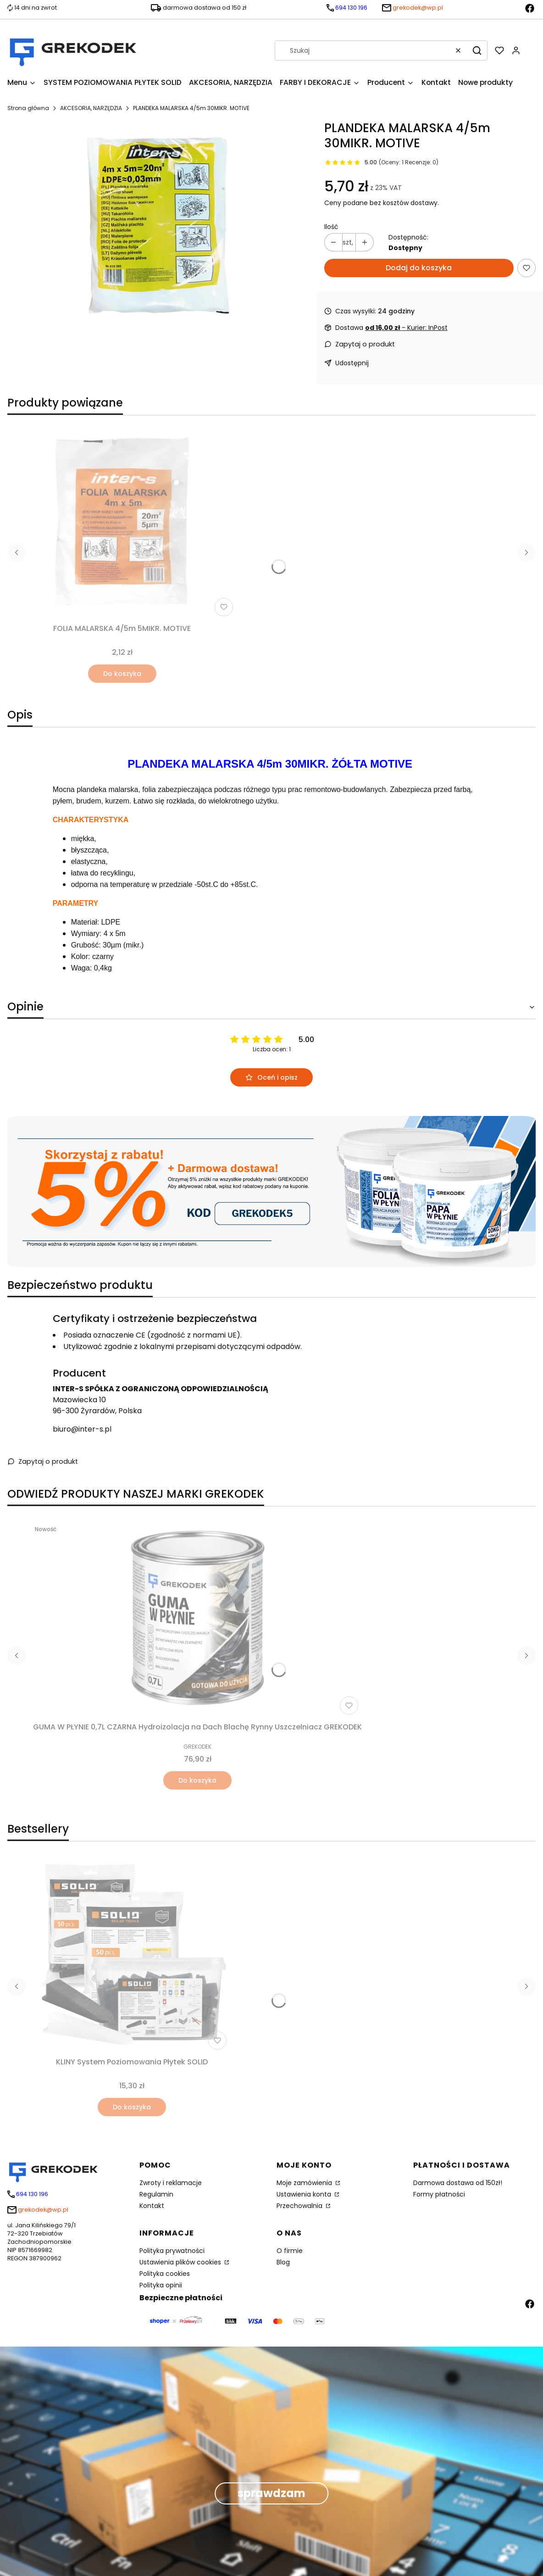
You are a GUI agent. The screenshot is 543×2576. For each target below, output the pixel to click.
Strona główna (28, 108)
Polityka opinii (160, 2285)
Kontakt (151, 2205)
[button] (477, 50)
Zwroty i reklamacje (170, 2182)
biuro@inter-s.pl (82, 1429)
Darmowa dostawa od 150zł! (457, 2182)
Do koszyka (122, 673)
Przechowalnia (300, 2205)
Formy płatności (439, 2194)
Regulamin (156, 2194)
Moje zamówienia (305, 2182)
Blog (283, 2262)
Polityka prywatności (172, 2250)
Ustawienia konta (305, 2194)
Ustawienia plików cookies (181, 2262)
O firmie (290, 2250)
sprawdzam (271, 2493)
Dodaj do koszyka (419, 267)
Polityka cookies (164, 2273)
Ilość (331, 226)
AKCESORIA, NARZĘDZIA (91, 108)
